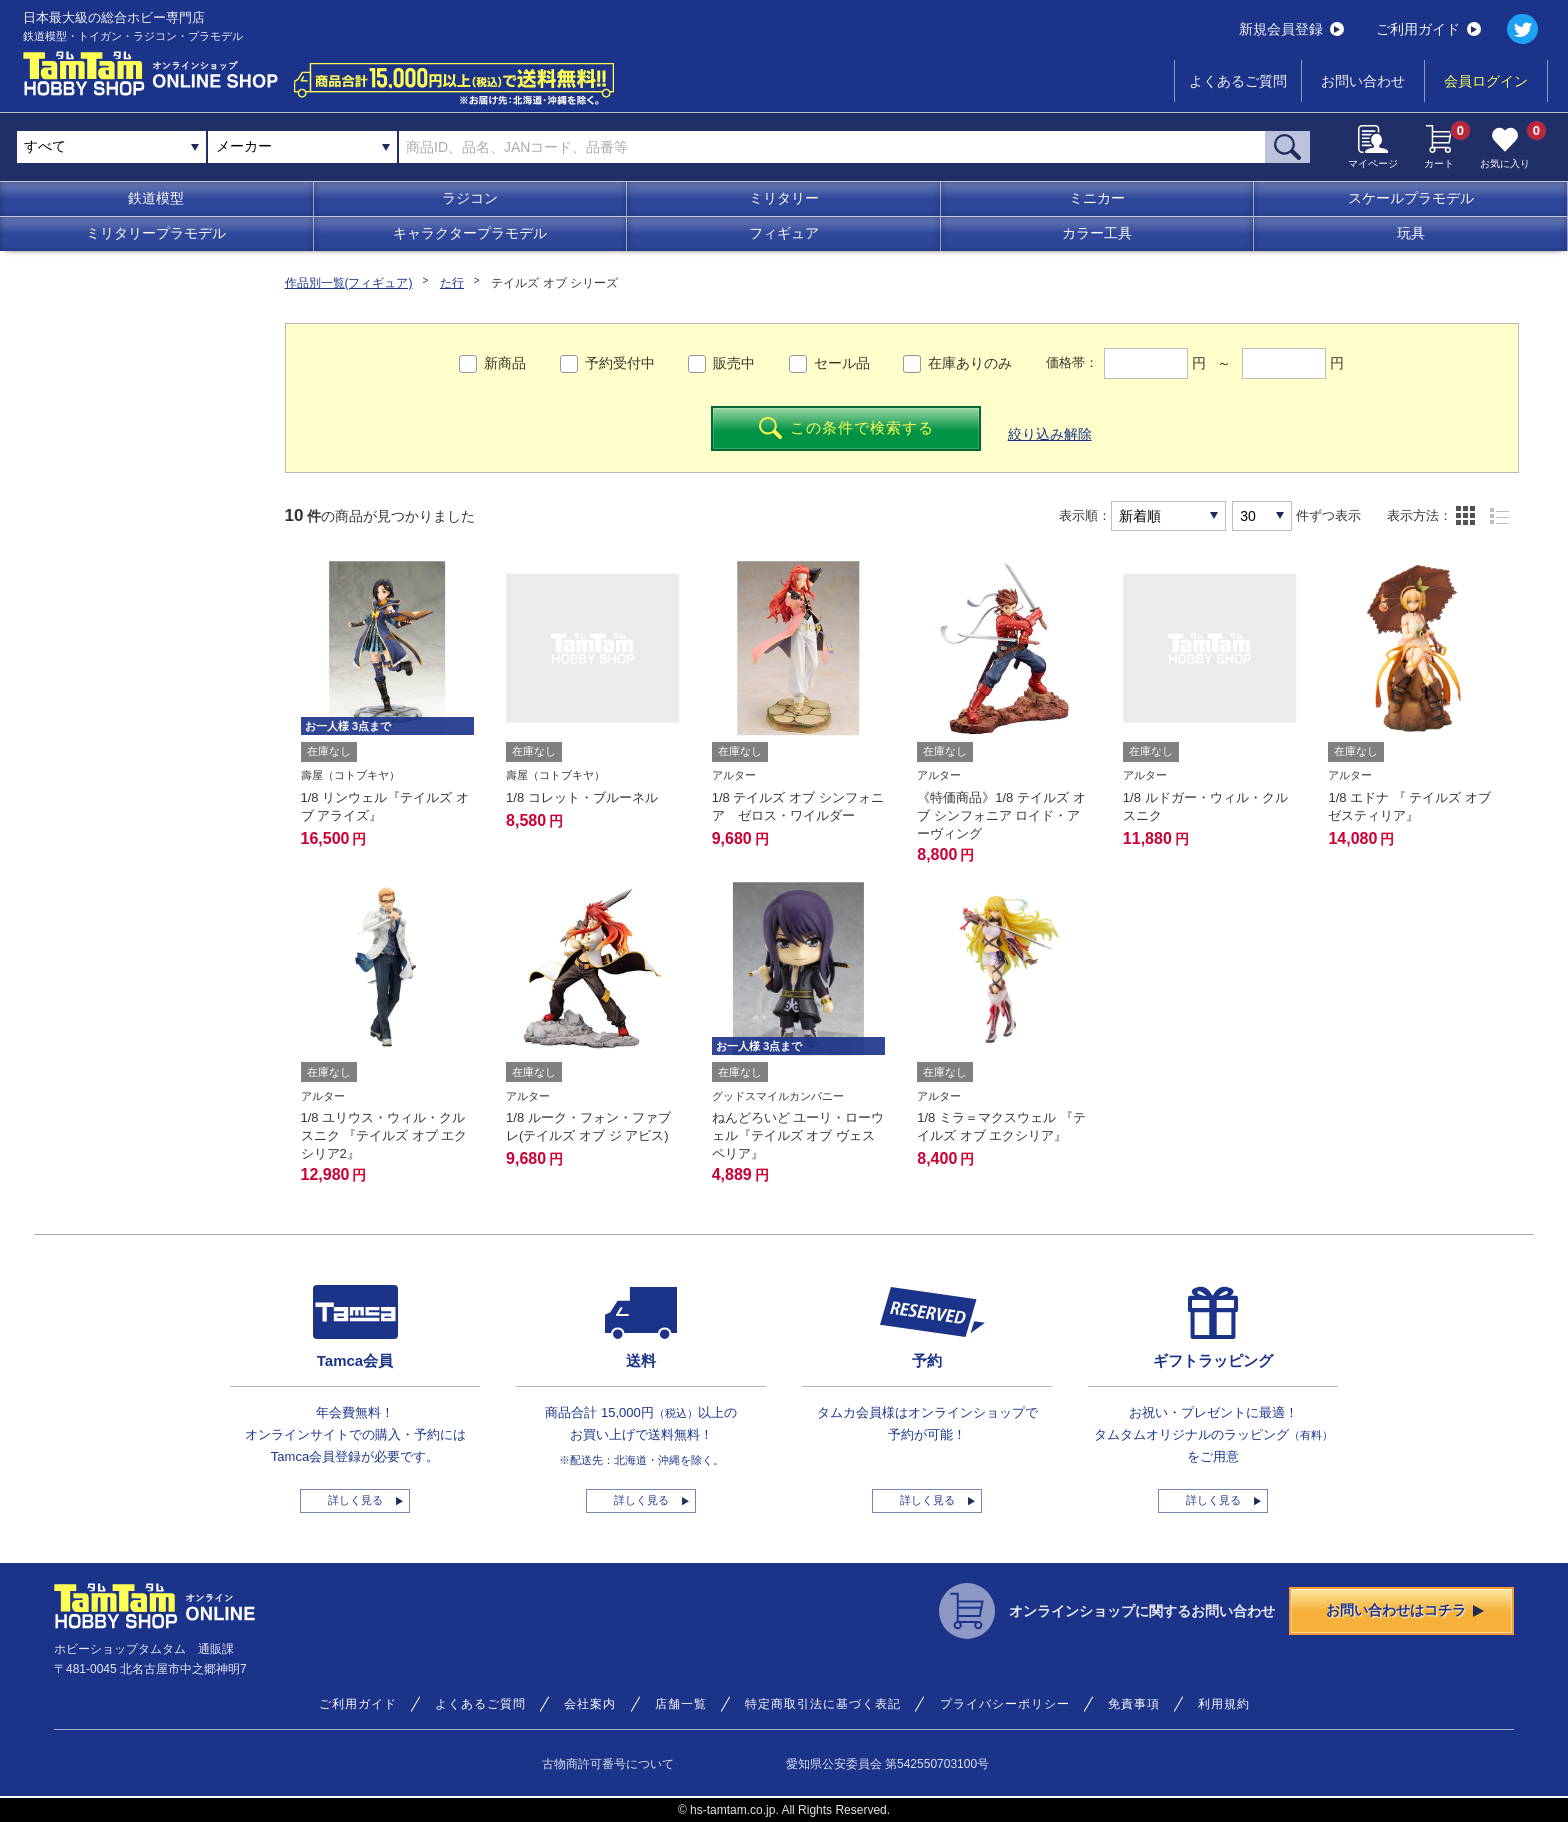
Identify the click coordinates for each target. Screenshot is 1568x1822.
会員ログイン (1486, 81)
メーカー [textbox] (244, 146)
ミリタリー (784, 198)
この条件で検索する (846, 428)
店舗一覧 (681, 1704)
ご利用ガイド (1428, 29)
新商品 (505, 363)
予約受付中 (620, 363)
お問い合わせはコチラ (1405, 1610)
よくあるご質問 (1238, 81)
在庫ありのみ (970, 363)
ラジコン (470, 198)
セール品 (842, 363)
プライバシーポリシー (1005, 1704)
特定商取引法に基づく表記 (823, 1704)
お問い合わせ (1363, 81)
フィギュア (784, 233)
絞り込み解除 (1050, 434)
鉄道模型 (156, 198)
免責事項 (1134, 1704)
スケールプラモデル (1411, 198)
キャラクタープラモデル (470, 233)
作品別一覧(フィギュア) (349, 283)
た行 (452, 283)
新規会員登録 (1291, 29)
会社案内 (590, 1704)
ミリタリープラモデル (156, 233)
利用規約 (1224, 1704)
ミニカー (1097, 198)
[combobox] (302, 147)
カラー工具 (1097, 233)
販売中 (734, 363)
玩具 (1411, 233)
